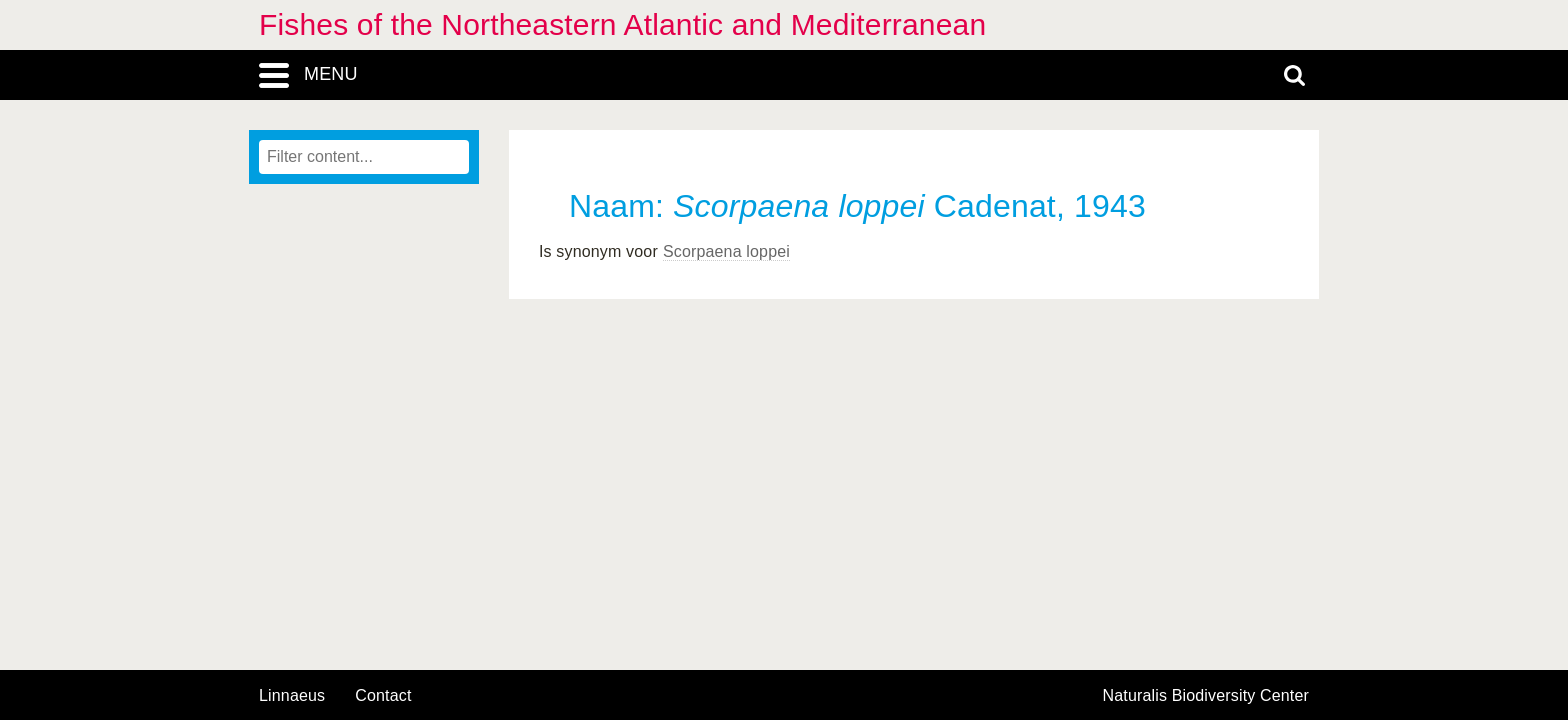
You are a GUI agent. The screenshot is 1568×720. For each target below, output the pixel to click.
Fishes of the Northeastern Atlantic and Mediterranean (622, 24)
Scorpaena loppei (726, 251)
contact (383, 695)
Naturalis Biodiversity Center (1206, 696)
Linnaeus (292, 696)
